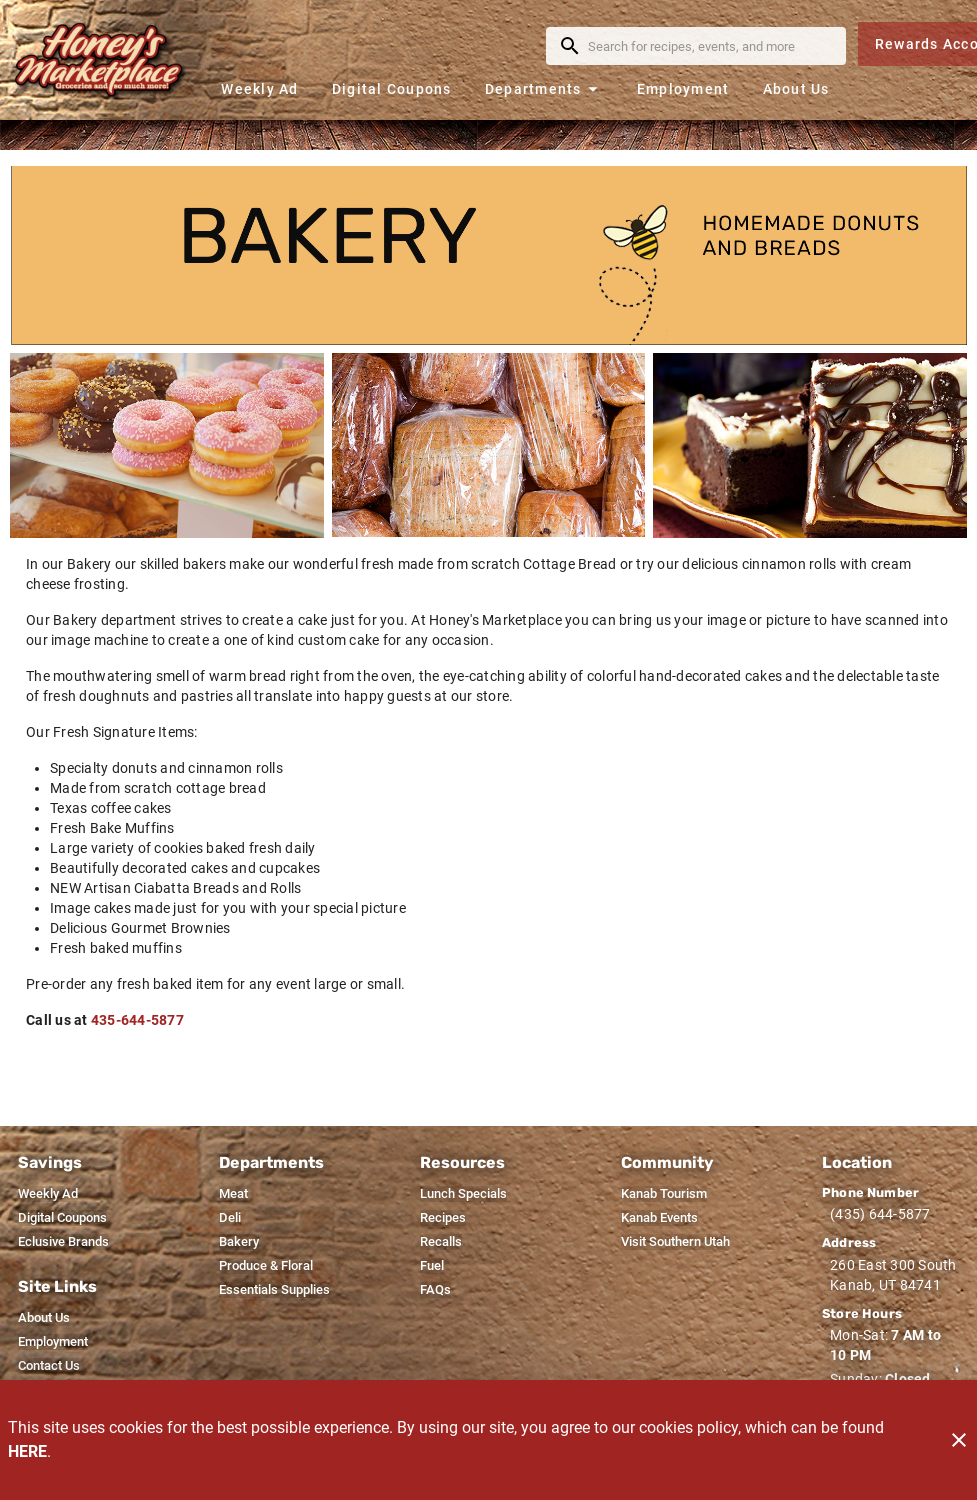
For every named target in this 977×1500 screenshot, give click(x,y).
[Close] (959, 1440)
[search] (710, 46)
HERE (27, 1451)
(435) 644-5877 (880, 1214)
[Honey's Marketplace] (108, 60)
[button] (544, 88)
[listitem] (48, 1194)
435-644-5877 (137, 1020)
